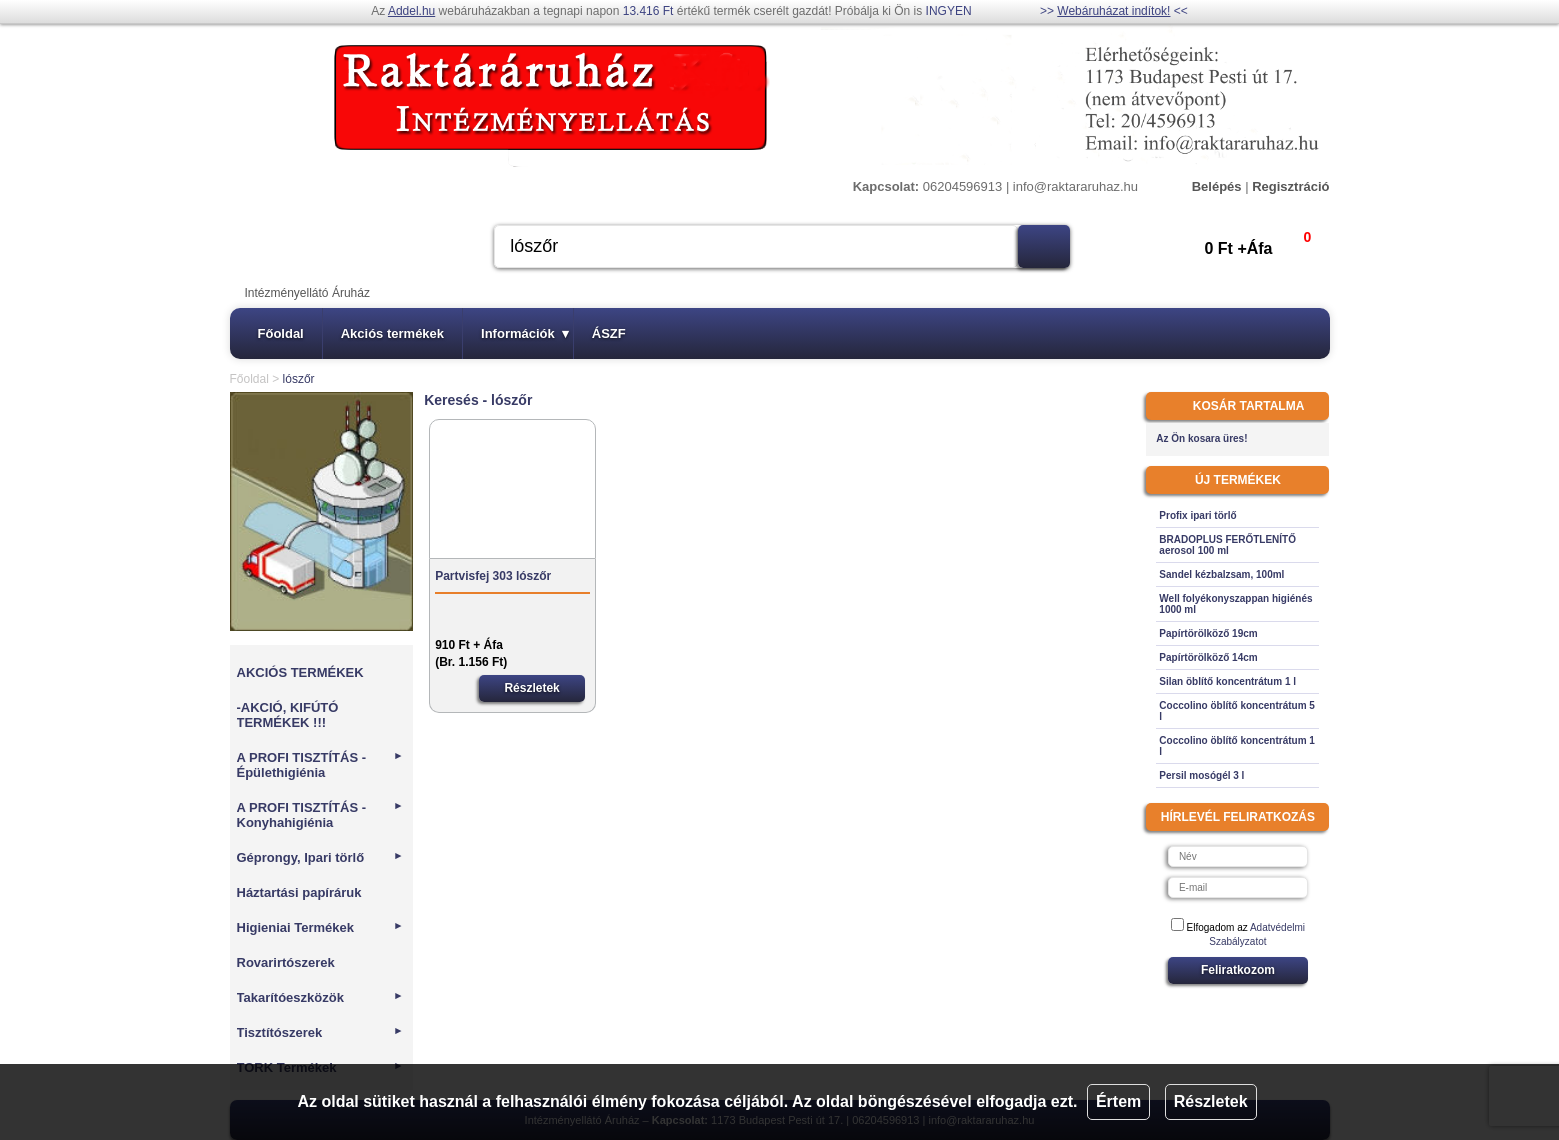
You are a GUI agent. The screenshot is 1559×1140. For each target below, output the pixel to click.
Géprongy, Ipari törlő (320, 857)
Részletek (1211, 1101)
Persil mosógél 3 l (1201, 775)
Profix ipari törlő (1197, 515)
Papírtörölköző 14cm (1208, 657)
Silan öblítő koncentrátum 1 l (1227, 681)
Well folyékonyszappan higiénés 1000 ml (1235, 604)
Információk (525, 333)
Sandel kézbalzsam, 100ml (1221, 574)
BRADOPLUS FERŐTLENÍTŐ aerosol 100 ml (1227, 545)
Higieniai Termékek (320, 927)
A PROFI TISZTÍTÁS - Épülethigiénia (320, 765)
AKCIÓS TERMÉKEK (300, 672)
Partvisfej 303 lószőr (493, 576)
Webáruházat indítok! (1113, 11)
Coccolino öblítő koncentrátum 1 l (1237, 746)
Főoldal (281, 333)
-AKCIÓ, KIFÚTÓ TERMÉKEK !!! (288, 715)
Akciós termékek (392, 333)
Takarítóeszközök (320, 997)
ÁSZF (609, 333)
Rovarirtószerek (286, 962)
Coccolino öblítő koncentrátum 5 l (1237, 711)
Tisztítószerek (320, 1032)
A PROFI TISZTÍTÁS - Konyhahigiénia (320, 815)
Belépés (1217, 186)
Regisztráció (1290, 186)
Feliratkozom (1238, 970)
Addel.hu (411, 11)
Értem (1118, 1101)
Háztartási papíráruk (299, 892)
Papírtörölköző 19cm (1208, 633)
